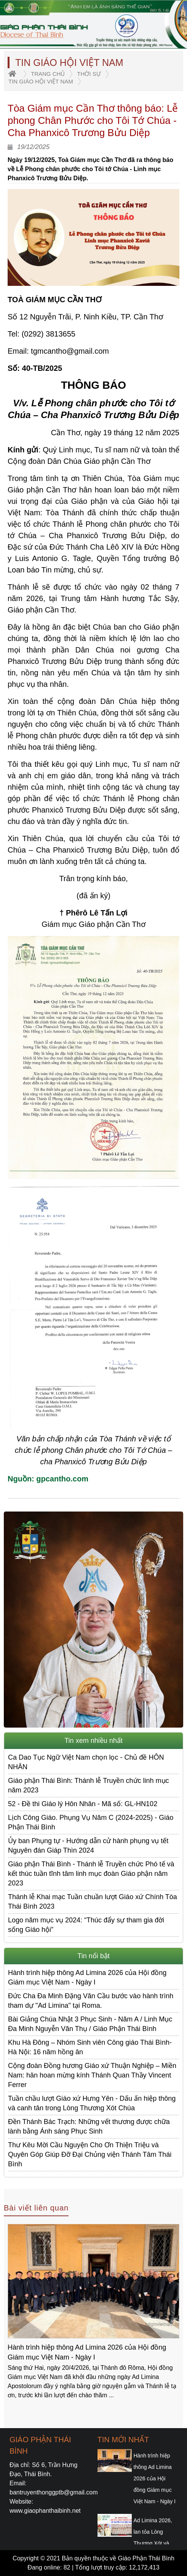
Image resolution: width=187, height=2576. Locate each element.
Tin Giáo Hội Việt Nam (40, 81)
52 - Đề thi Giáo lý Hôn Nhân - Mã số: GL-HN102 (82, 1804)
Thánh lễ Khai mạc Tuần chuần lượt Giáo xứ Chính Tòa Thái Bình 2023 (92, 1901)
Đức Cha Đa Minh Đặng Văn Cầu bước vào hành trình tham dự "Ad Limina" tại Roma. (90, 2000)
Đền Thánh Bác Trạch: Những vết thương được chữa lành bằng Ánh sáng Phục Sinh (89, 2126)
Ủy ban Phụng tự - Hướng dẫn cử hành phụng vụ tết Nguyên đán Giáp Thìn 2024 (88, 1845)
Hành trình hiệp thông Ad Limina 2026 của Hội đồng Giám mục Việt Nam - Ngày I (87, 1977)
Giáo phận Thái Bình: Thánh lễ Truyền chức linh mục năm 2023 (88, 1785)
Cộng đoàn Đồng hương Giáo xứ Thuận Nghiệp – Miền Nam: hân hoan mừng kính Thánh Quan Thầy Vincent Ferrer (92, 2075)
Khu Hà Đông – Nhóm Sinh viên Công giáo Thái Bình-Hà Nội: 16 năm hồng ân (90, 2047)
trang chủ (48, 74)
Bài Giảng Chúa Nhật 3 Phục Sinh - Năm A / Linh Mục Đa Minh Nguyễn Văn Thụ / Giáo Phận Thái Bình (90, 2024)
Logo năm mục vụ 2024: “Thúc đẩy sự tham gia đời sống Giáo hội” (86, 1924)
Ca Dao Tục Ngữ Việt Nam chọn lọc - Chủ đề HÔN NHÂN (86, 1762)
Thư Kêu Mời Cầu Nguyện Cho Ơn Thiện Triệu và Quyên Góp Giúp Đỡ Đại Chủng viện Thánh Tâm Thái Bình (89, 2154)
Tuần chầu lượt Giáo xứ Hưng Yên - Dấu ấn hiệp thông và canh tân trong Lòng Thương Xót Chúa (92, 2103)
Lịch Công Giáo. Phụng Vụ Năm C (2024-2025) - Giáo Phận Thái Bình (90, 1822)
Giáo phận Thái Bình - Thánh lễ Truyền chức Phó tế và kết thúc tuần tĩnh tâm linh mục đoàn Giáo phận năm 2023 (91, 1873)
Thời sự (89, 74)
